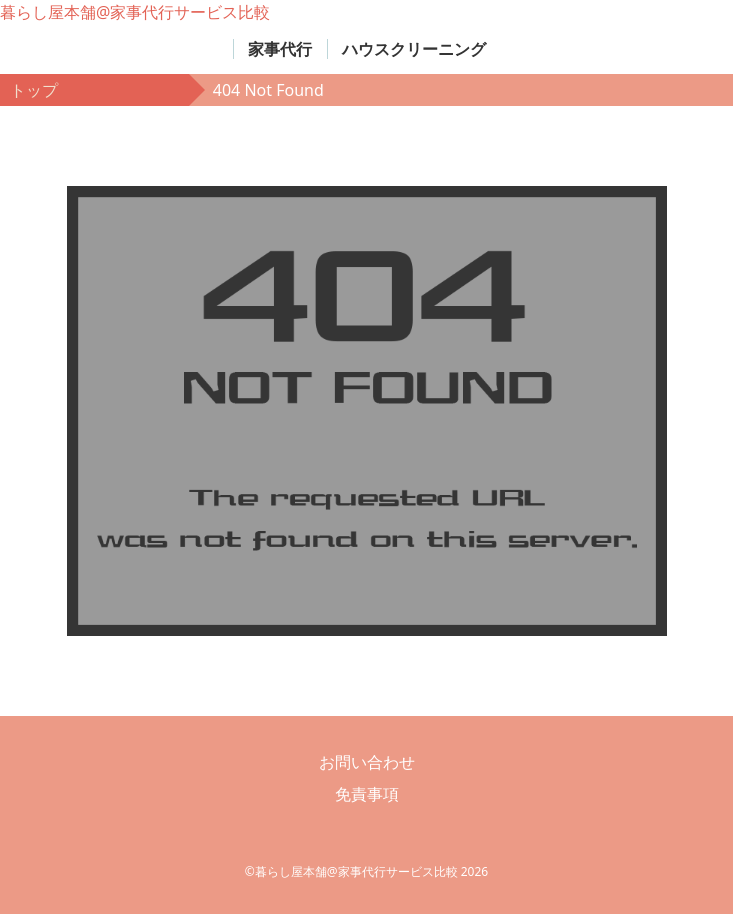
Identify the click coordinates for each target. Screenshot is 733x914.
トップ (34, 90)
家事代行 (280, 49)
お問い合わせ (367, 762)
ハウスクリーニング (414, 49)
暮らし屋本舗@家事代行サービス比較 (135, 12)
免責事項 (367, 794)
